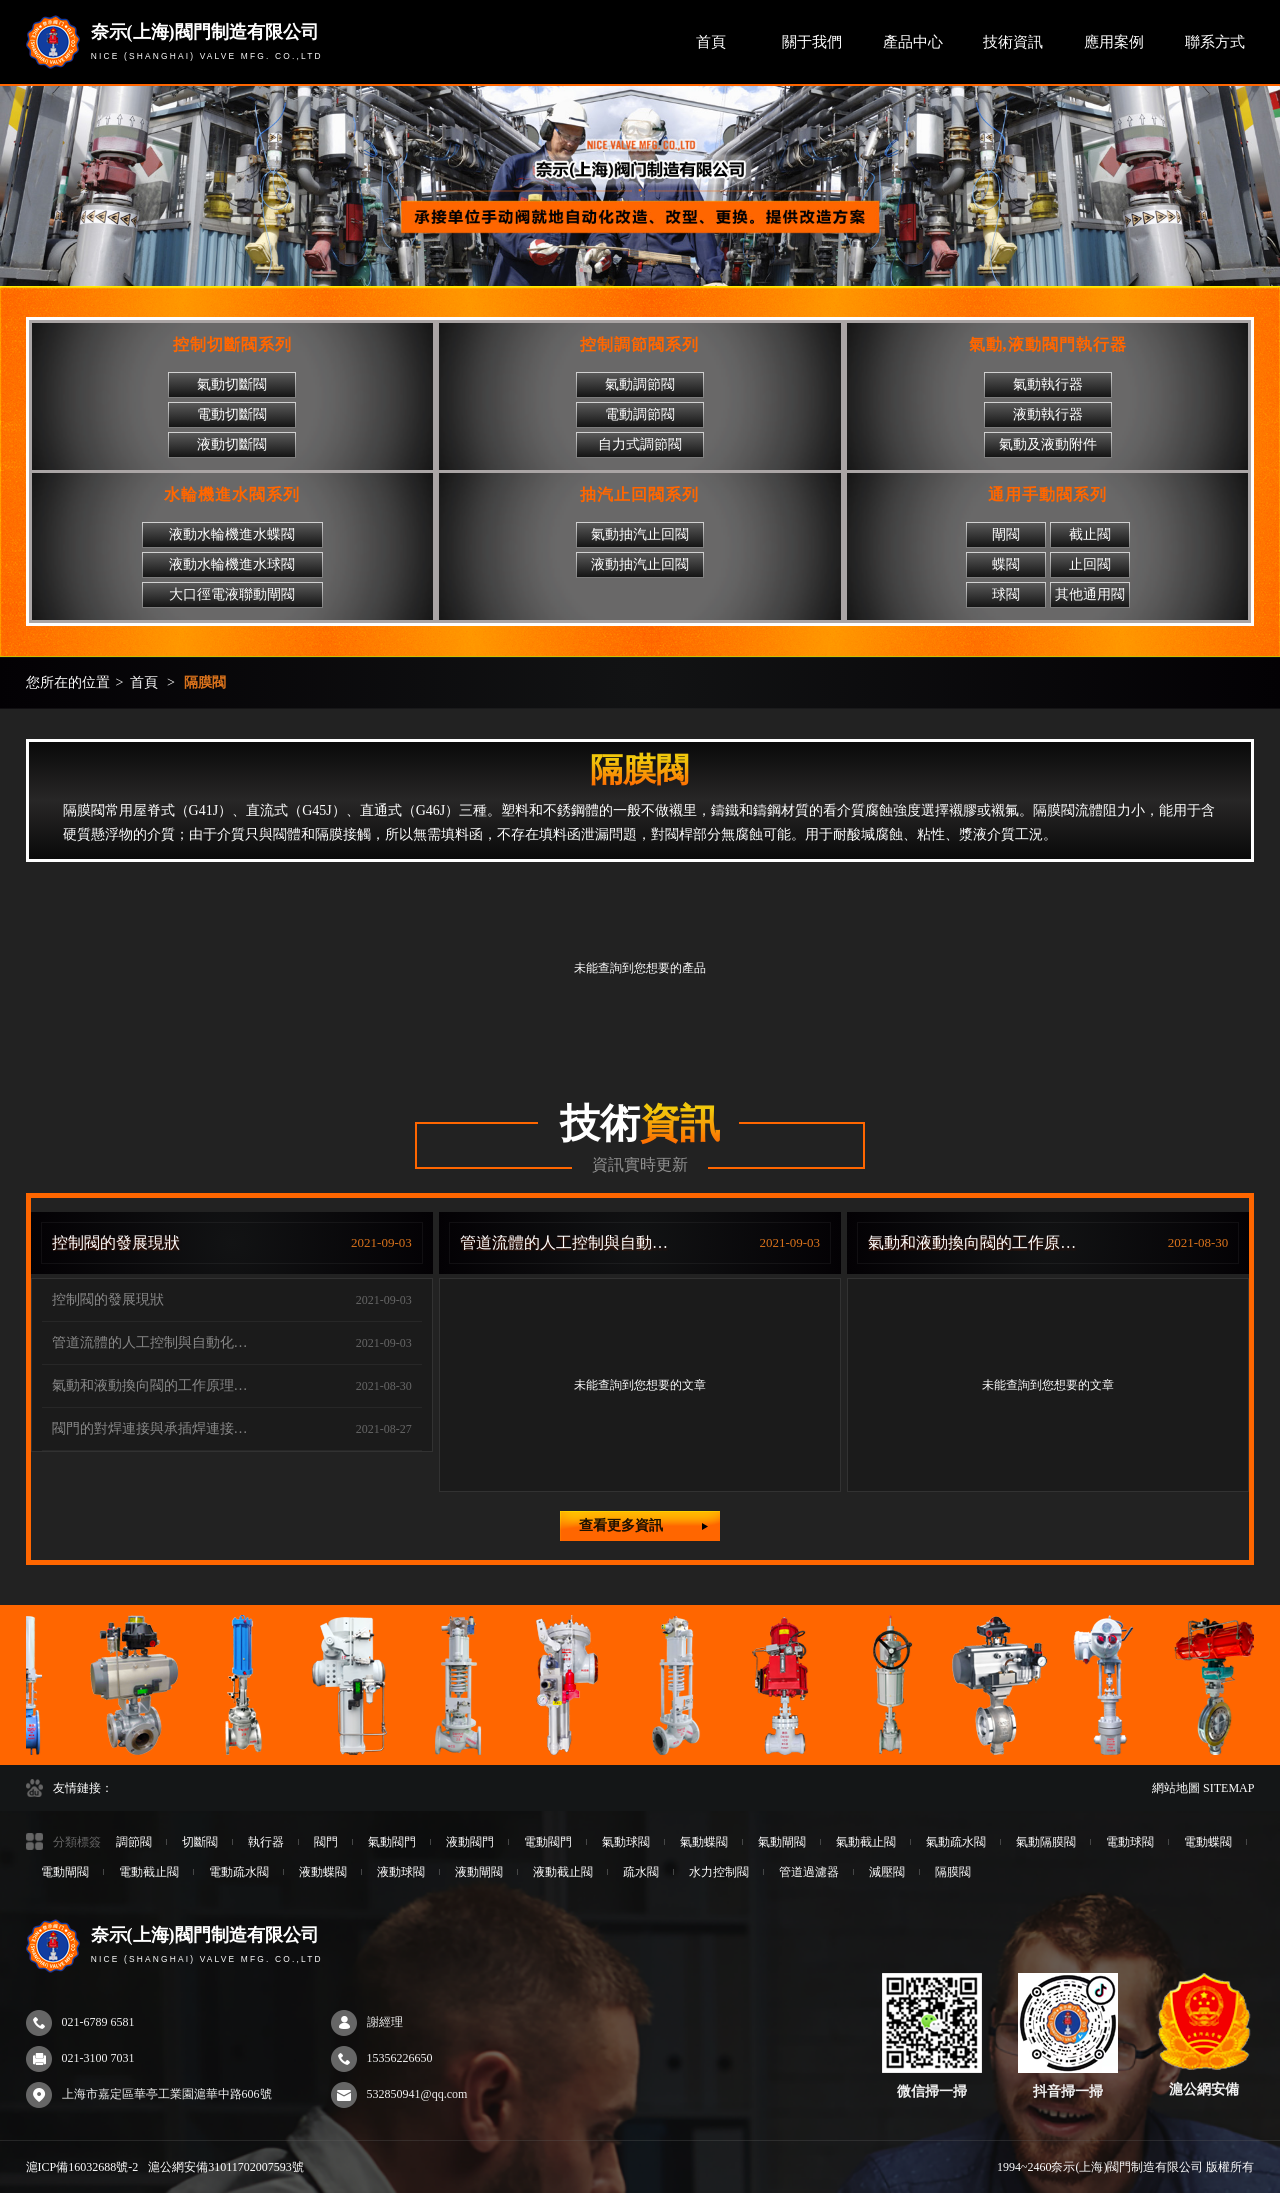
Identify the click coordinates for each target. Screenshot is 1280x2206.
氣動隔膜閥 (1046, 1842)
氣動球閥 (626, 1842)
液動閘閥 (479, 1872)
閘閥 (1006, 534)
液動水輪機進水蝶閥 (232, 534)
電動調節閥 (640, 414)
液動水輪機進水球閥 (232, 564)
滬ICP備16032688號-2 (82, 2167)
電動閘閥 (65, 1872)
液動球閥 (401, 1872)
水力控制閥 (719, 1872)
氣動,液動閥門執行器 (1048, 344)
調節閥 (134, 1842)
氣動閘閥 (782, 1842)
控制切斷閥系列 (232, 344)
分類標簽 (77, 1842)
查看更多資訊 (643, 1525)
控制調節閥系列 (639, 344)
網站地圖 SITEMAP (1203, 1788)
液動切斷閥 (232, 444)
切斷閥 (200, 1842)
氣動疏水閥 (956, 1842)
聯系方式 (1215, 42)
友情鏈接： (83, 1788)
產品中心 (913, 42)
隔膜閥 (205, 682)
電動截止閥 (149, 1872)
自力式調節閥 (640, 444)
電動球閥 (1130, 1842)
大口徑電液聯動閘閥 (232, 594)
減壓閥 (887, 1872)
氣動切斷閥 (232, 384)
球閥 (1006, 594)
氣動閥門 (392, 1842)
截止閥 (1090, 534)
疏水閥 (641, 1872)
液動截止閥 (563, 1872)
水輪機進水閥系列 (232, 494)
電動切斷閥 (232, 414)
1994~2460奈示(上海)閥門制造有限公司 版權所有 (1125, 2167)
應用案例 (1114, 42)
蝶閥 (1006, 564)
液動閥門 (470, 1842)
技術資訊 (1013, 42)
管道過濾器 (809, 1872)
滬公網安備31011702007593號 (226, 2167)
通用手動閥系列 (1047, 494)
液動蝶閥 (323, 1872)
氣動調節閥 (640, 384)
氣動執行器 (1048, 384)
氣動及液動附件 (1048, 444)
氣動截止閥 (866, 1842)
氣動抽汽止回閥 (640, 534)
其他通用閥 (1090, 594)
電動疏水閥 (239, 1872)
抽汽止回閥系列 (639, 494)
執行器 (266, 1842)
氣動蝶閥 (704, 1842)
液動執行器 (1048, 414)
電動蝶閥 (1208, 1842)
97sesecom (26, 2199)
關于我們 (812, 42)
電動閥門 (548, 1842)
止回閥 (1090, 564)
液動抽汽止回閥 (640, 564)
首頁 (711, 42)
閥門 (326, 1842)
